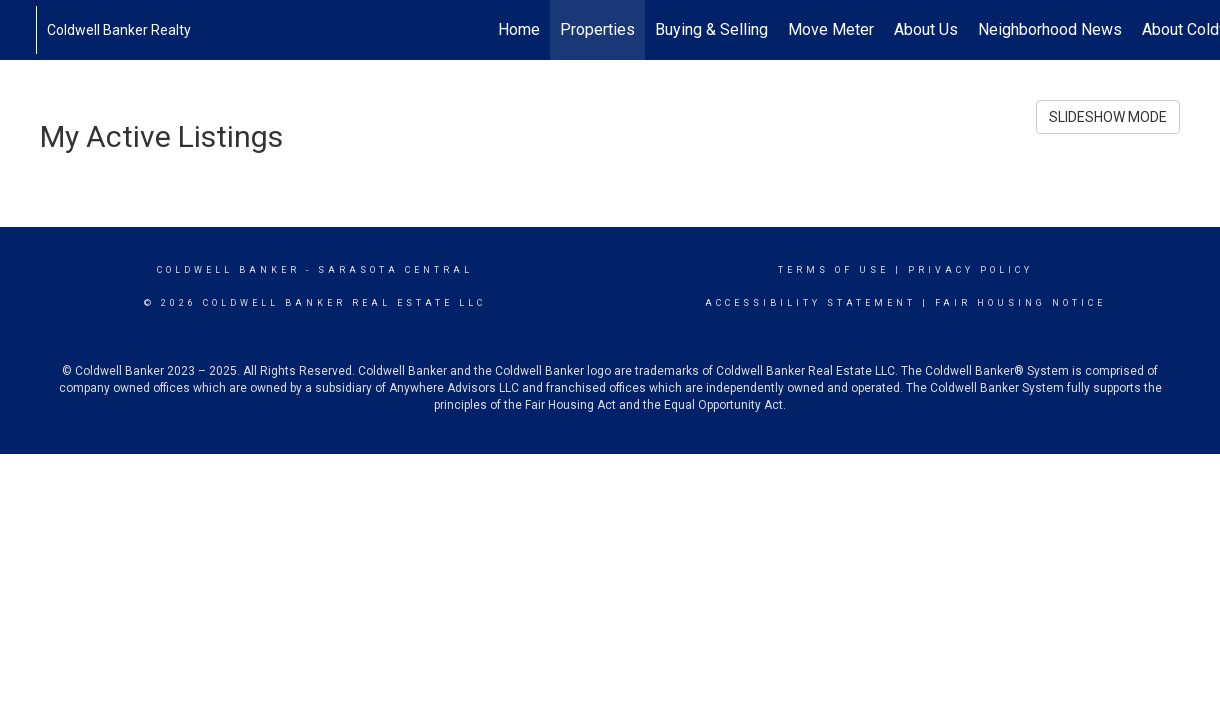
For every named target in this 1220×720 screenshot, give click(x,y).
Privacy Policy (970, 270)
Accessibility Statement (810, 303)
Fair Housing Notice (1020, 303)
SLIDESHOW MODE (1108, 117)
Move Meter (831, 29)
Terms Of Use (833, 270)
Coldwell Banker (228, 270)
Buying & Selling (711, 29)
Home (519, 29)
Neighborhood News (1050, 29)
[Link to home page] (25, 30)
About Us (926, 29)
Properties (597, 29)
